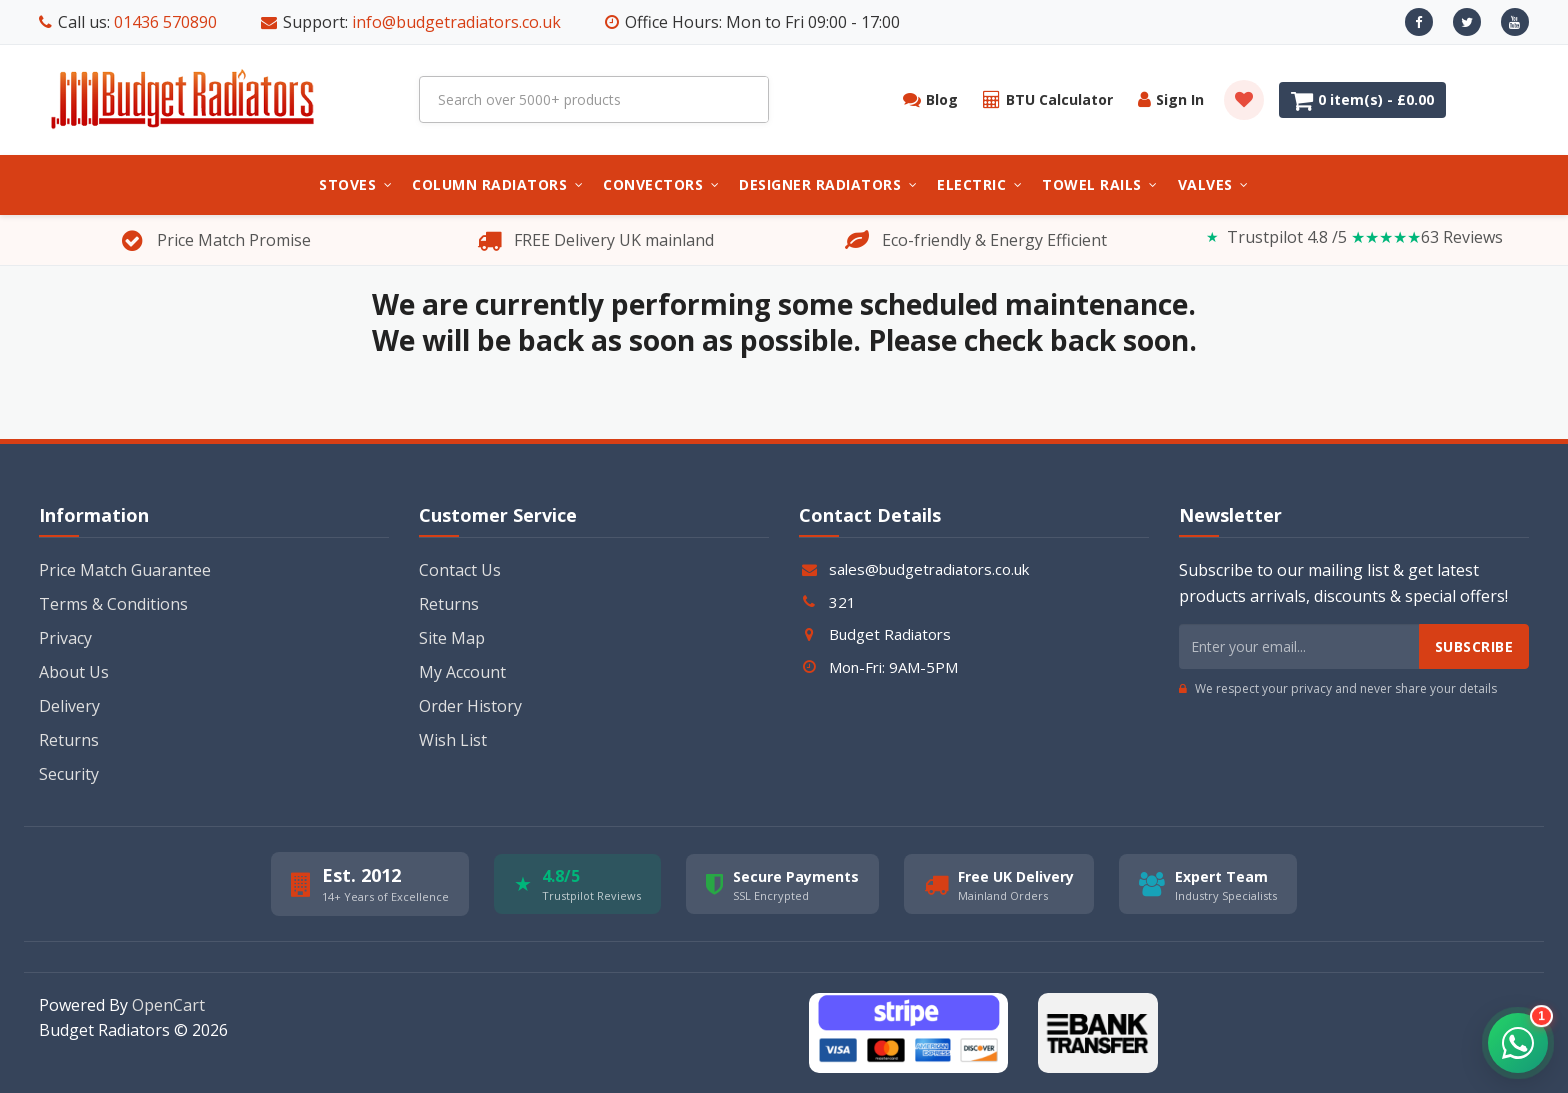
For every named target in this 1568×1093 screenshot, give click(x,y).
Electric (979, 184)
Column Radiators (497, 184)
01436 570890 (165, 22)
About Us (74, 672)
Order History (470, 706)
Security (69, 774)
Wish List (453, 740)
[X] (1467, 22)
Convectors (661, 184)
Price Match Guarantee (125, 570)
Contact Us (460, 570)
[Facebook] (1419, 22)
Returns (69, 740)
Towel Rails (1100, 184)
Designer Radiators (828, 184)
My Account (462, 672)
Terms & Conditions (113, 604)
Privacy (65, 638)
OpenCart (168, 1005)
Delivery (69, 706)
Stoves (355, 184)
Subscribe (1474, 646)
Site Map (452, 638)
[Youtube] (1515, 22)
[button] (1518, 1043)
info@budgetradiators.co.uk (456, 22)
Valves (1213, 184)
